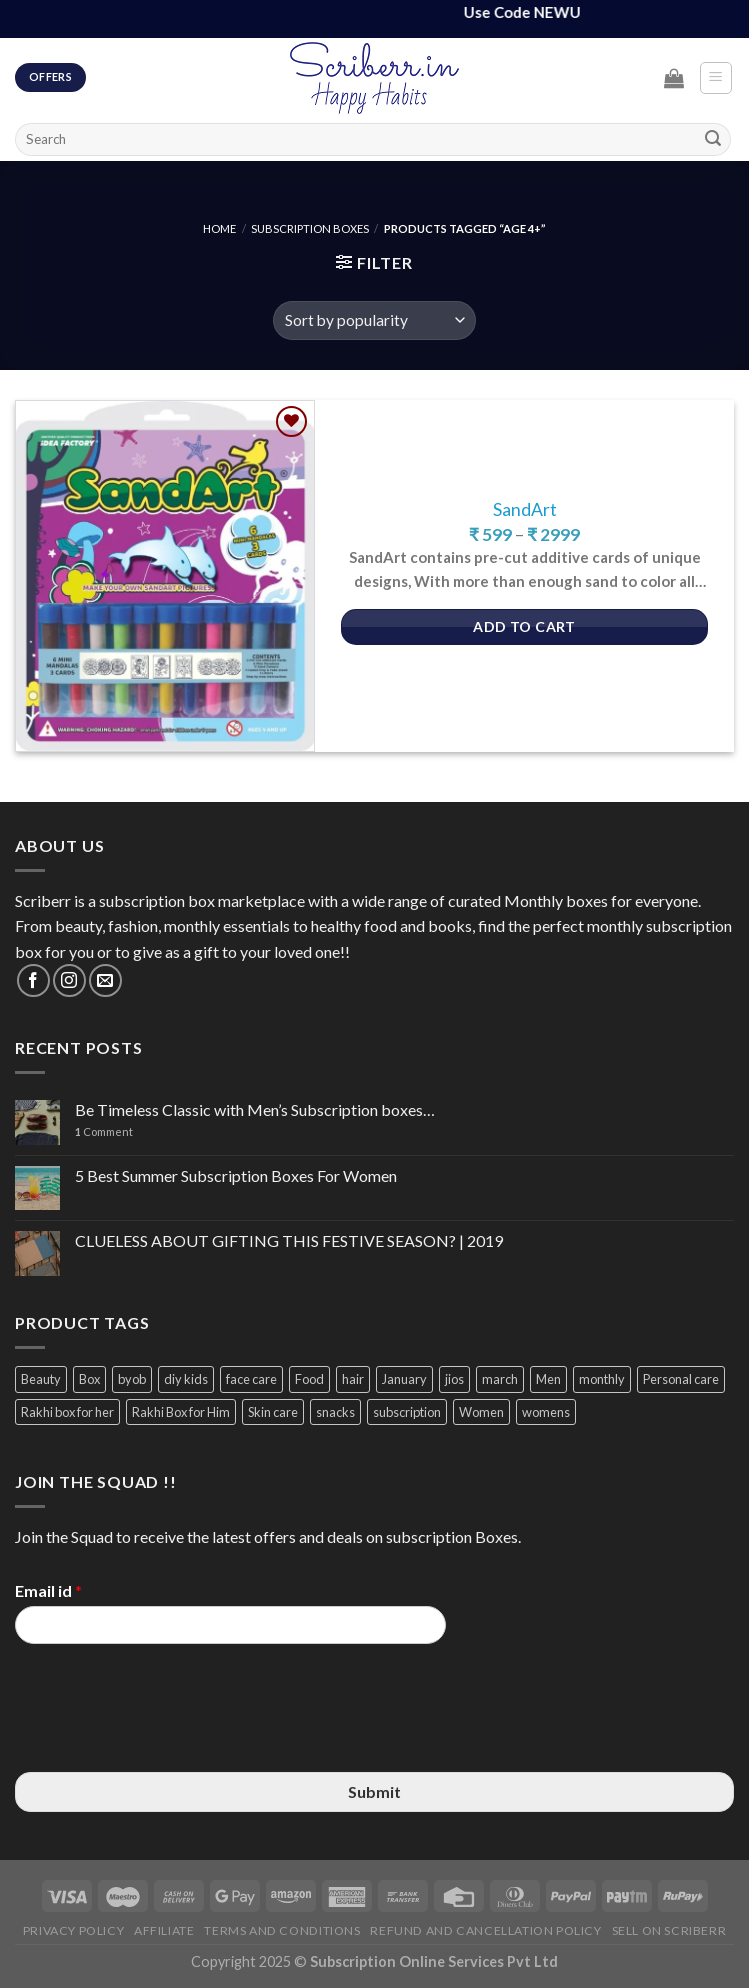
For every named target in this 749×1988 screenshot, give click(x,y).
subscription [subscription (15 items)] (407, 1412)
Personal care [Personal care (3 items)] (681, 1379)
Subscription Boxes (310, 228)
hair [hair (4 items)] (353, 1379)
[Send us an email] (105, 980)
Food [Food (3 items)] (309, 1379)
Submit (374, 1791)
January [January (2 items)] (404, 1379)
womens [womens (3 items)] (546, 1412)
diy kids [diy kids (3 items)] (186, 1379)
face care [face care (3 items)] (251, 1379)
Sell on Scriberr (669, 1930)
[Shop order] (374, 320)
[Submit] (713, 140)
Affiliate (164, 1930)
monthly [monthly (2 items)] (602, 1379)
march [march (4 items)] (500, 1379)
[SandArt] (165, 576)
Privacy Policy (74, 1930)
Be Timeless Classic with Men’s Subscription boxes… (255, 1109)
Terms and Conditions (282, 1930)
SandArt (525, 509)
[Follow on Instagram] (69, 980)
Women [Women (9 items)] (481, 1412)
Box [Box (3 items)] (89, 1379)
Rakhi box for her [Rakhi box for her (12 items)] (67, 1412)
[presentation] (167, 1739)
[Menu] (716, 78)
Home (219, 228)
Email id (48, 1590)
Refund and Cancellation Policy (485, 1930)
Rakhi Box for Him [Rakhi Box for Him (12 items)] (181, 1412)
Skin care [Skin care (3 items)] (273, 1412)
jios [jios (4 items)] (454, 1379)
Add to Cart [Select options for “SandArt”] (524, 626)
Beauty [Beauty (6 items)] (41, 1379)
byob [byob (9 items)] (132, 1379)
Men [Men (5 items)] (548, 1379)
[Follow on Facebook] (33, 980)
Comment (104, 1131)
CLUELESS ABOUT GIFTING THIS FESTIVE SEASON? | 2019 (289, 1240)
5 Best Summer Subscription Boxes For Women (236, 1175)
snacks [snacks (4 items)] (335, 1412)
